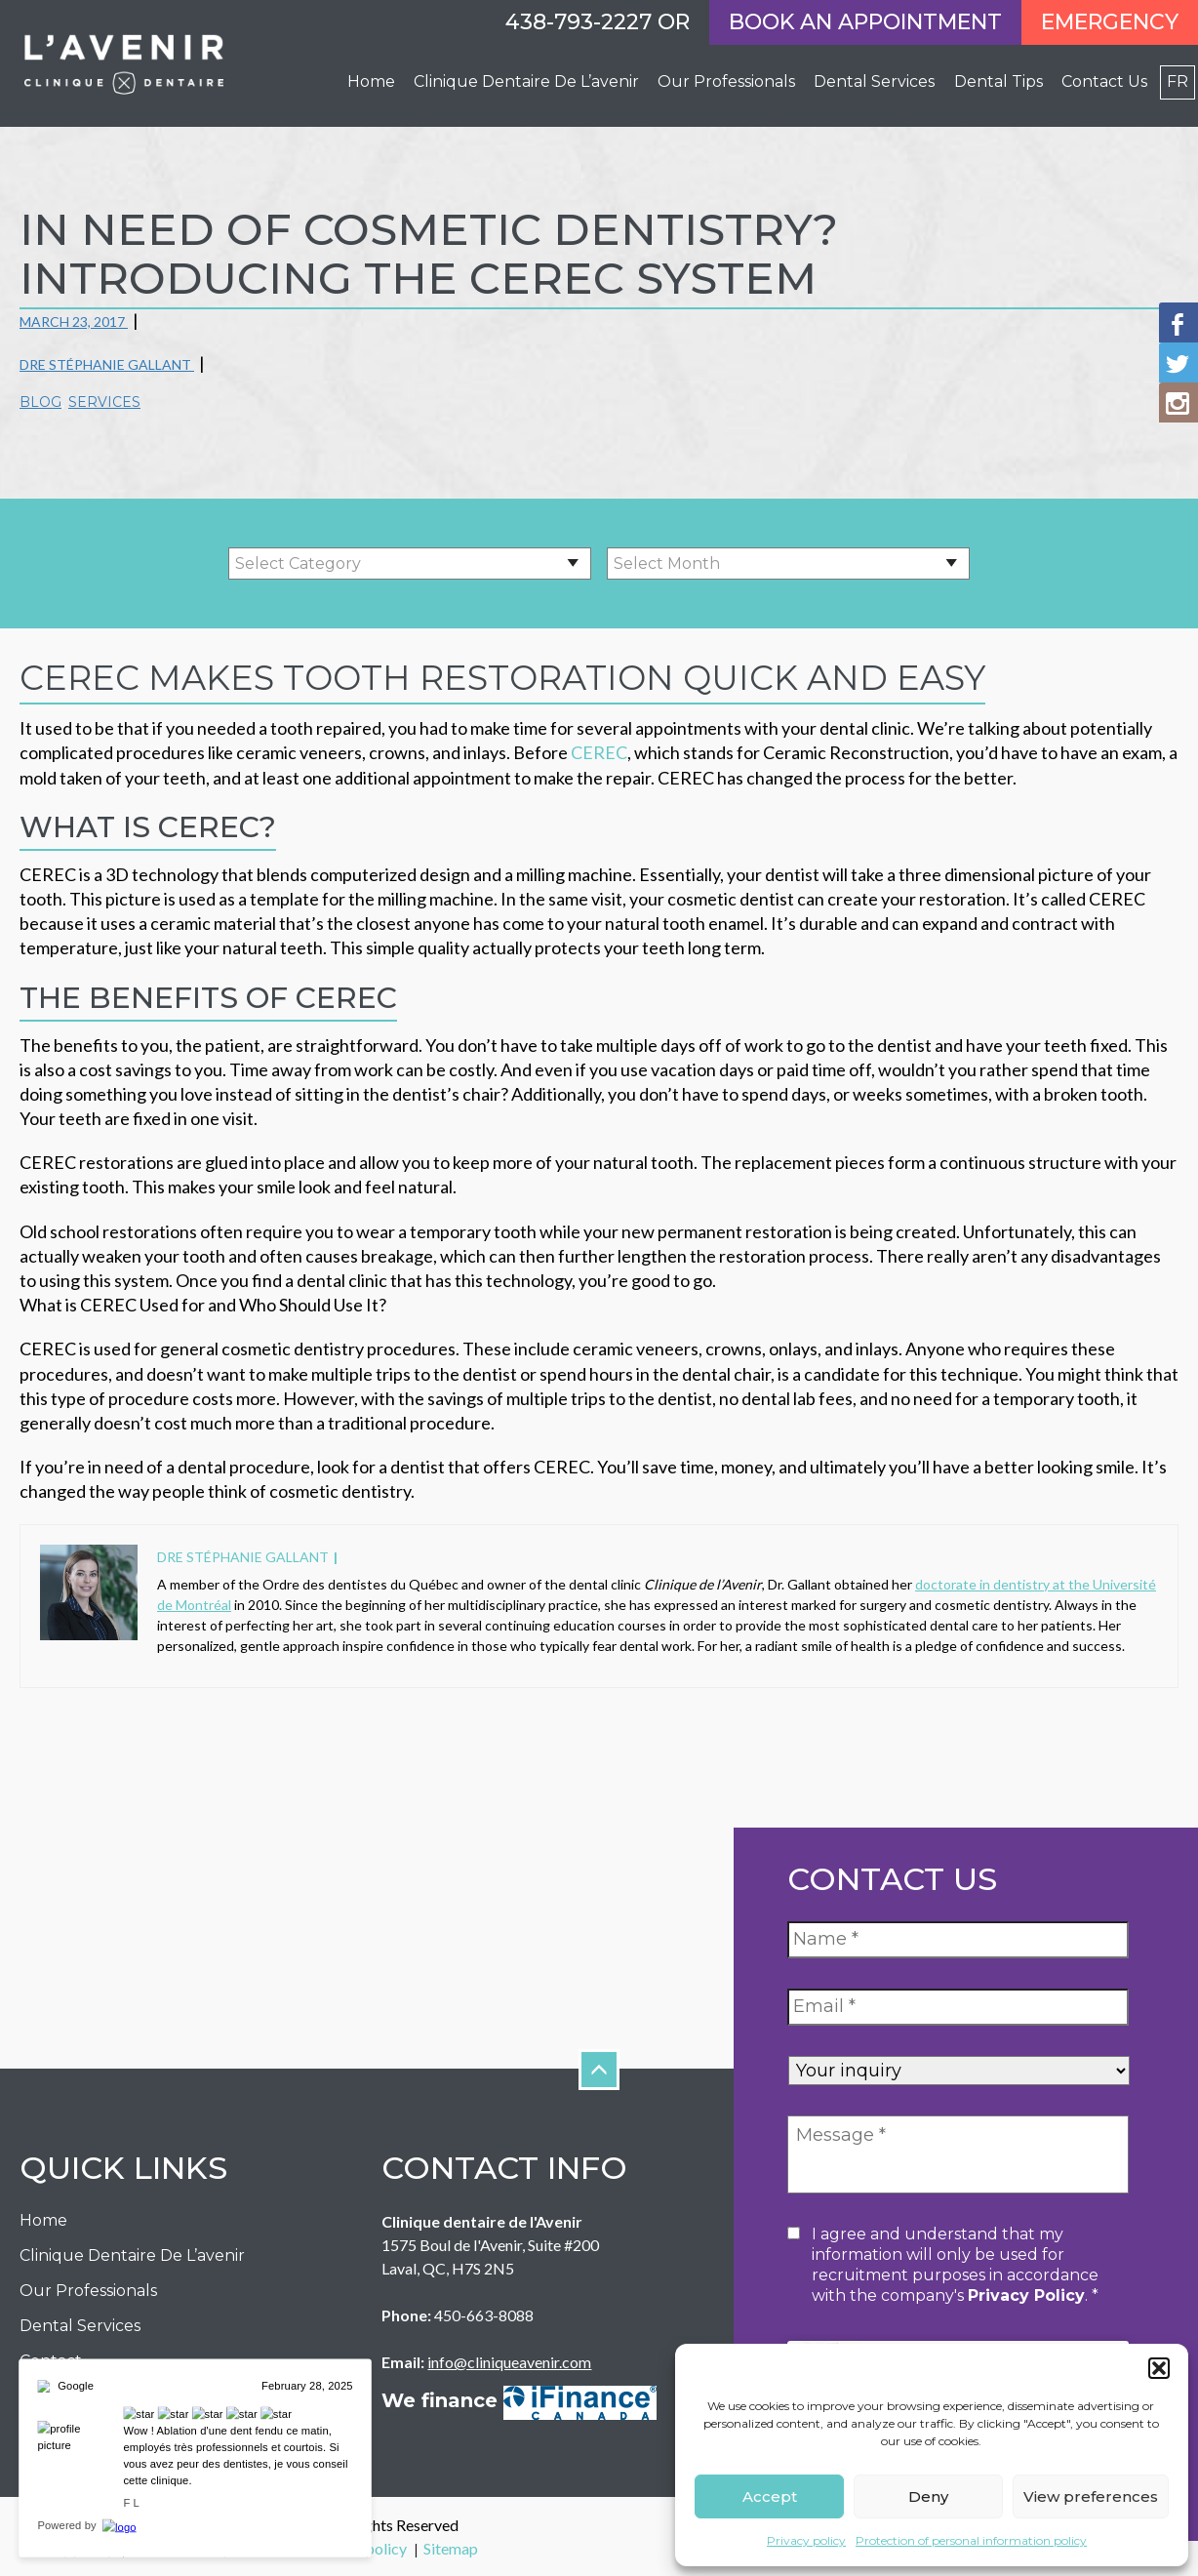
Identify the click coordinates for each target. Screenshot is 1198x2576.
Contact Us (1104, 81)
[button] (1159, 2368)
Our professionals (726, 81)
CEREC (597, 752)
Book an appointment (865, 22)
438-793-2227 (578, 22)
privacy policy (1026, 2295)
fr (1177, 81)
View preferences (1090, 2496)
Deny (928, 2496)
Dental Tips (998, 81)
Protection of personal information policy (971, 2540)
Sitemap (450, 2548)
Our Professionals (88, 2290)
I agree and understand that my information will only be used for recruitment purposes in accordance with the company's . (955, 2265)
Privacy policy (806, 2540)
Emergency (1109, 22)
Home (371, 81)
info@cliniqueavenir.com (509, 2362)
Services (104, 402)
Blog (40, 402)
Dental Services (874, 81)
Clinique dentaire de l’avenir (526, 81)
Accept (769, 2496)
